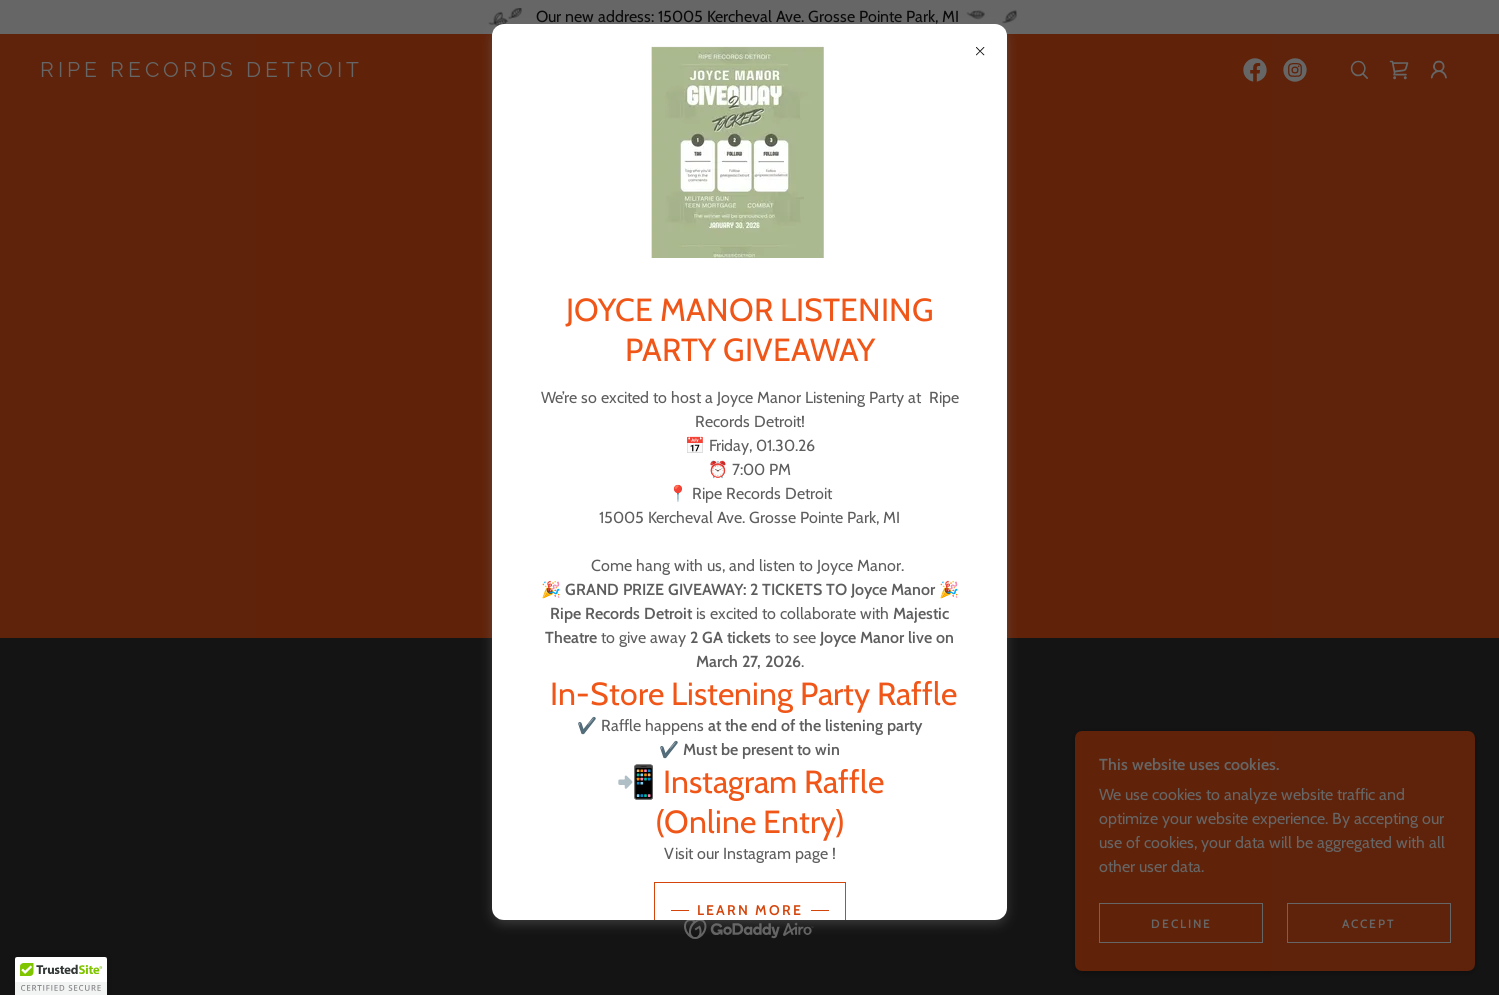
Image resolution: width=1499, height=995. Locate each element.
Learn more (750, 910)
